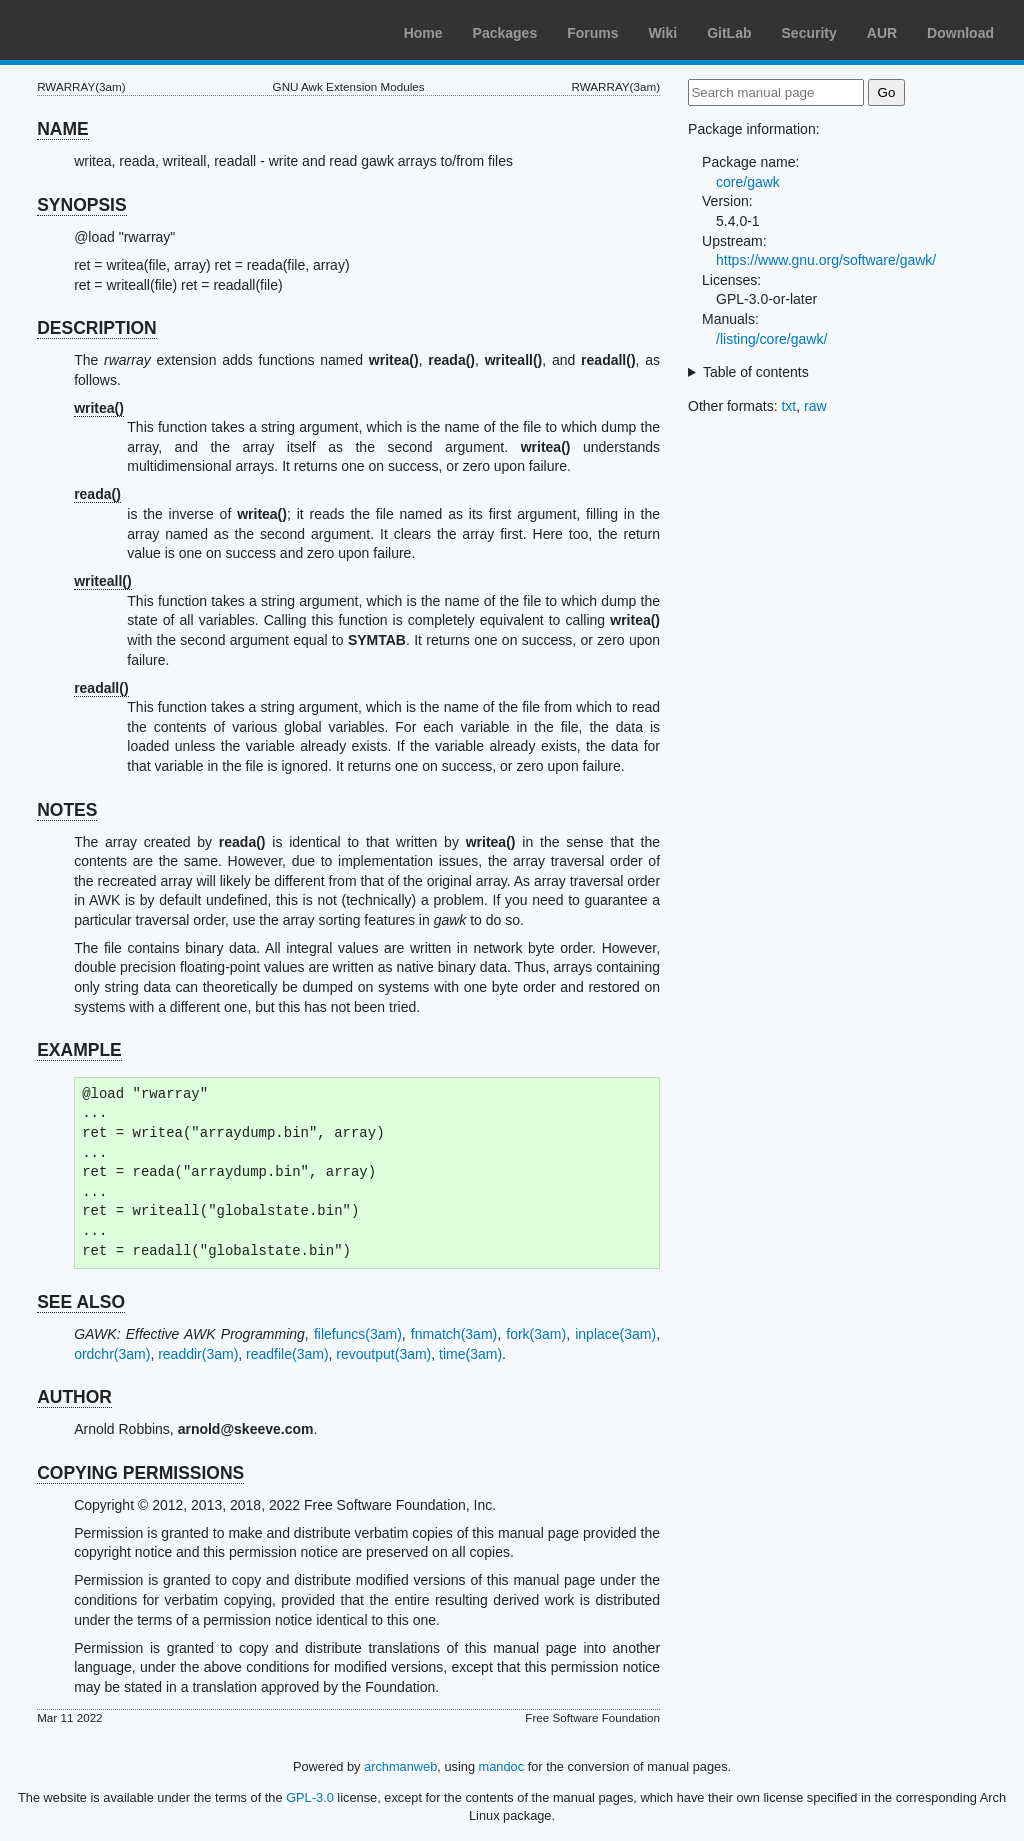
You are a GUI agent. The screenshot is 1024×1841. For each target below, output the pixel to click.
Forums (592, 33)
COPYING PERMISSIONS (140, 1473)
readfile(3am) (287, 1354)
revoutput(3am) (383, 1354)
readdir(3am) (198, 1354)
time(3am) (470, 1354)
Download (960, 33)
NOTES (67, 810)
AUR (882, 33)
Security (809, 33)
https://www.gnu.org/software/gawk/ (826, 260)
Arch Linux (110, 30)
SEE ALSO (81, 1302)
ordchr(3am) (112, 1354)
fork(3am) (536, 1334)
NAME (63, 129)
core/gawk (748, 182)
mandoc (502, 1766)
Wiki (663, 33)
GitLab (729, 33)
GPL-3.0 (310, 1797)
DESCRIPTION (97, 328)
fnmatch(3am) (454, 1334)
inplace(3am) (615, 1334)
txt (788, 406)
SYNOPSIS (81, 205)
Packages (505, 33)
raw (815, 406)
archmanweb (400, 1766)
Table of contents (756, 372)
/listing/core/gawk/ (771, 339)
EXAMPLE (79, 1050)
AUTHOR (74, 1397)
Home (423, 33)
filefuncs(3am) (358, 1334)
